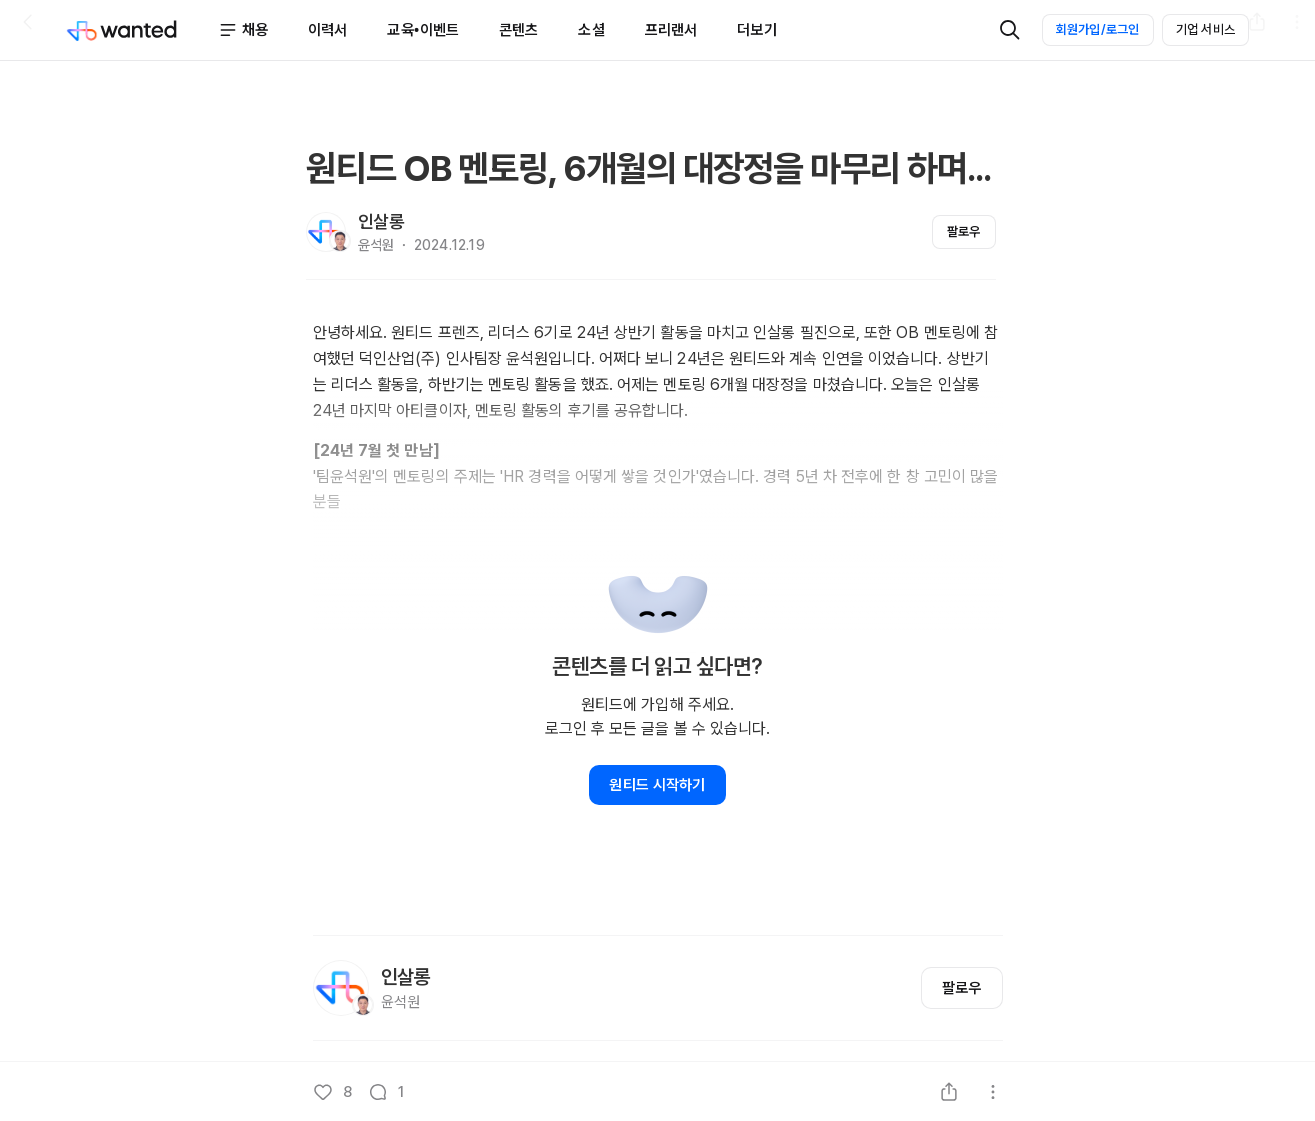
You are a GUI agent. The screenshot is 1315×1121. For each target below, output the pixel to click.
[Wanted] (142, 30)
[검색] (1010, 30)
